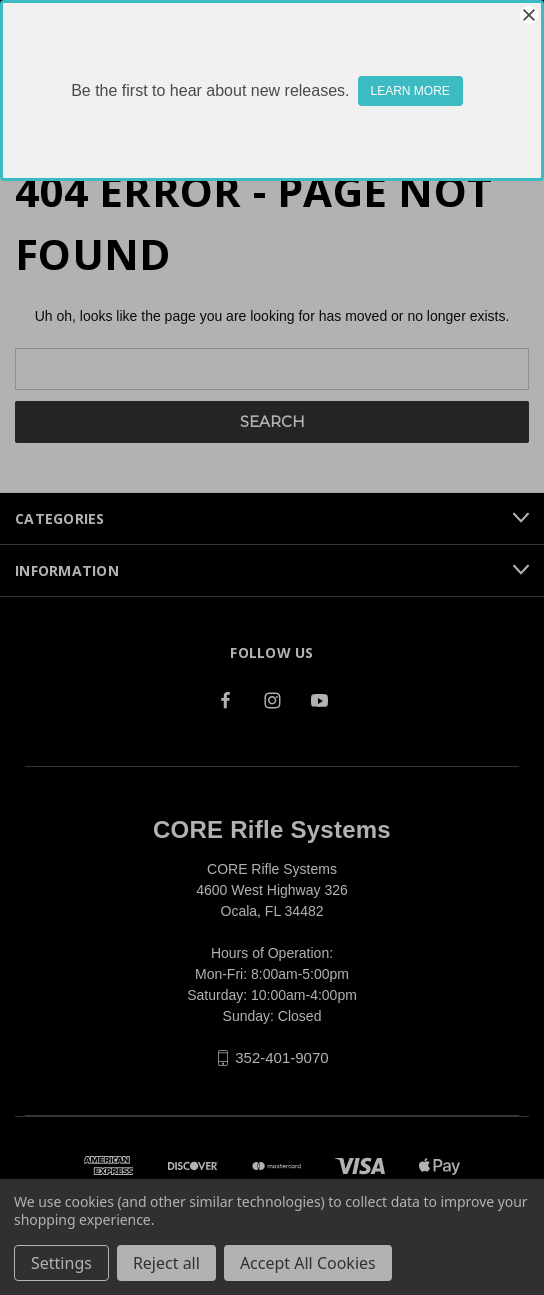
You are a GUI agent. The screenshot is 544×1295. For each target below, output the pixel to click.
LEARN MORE (410, 91)
